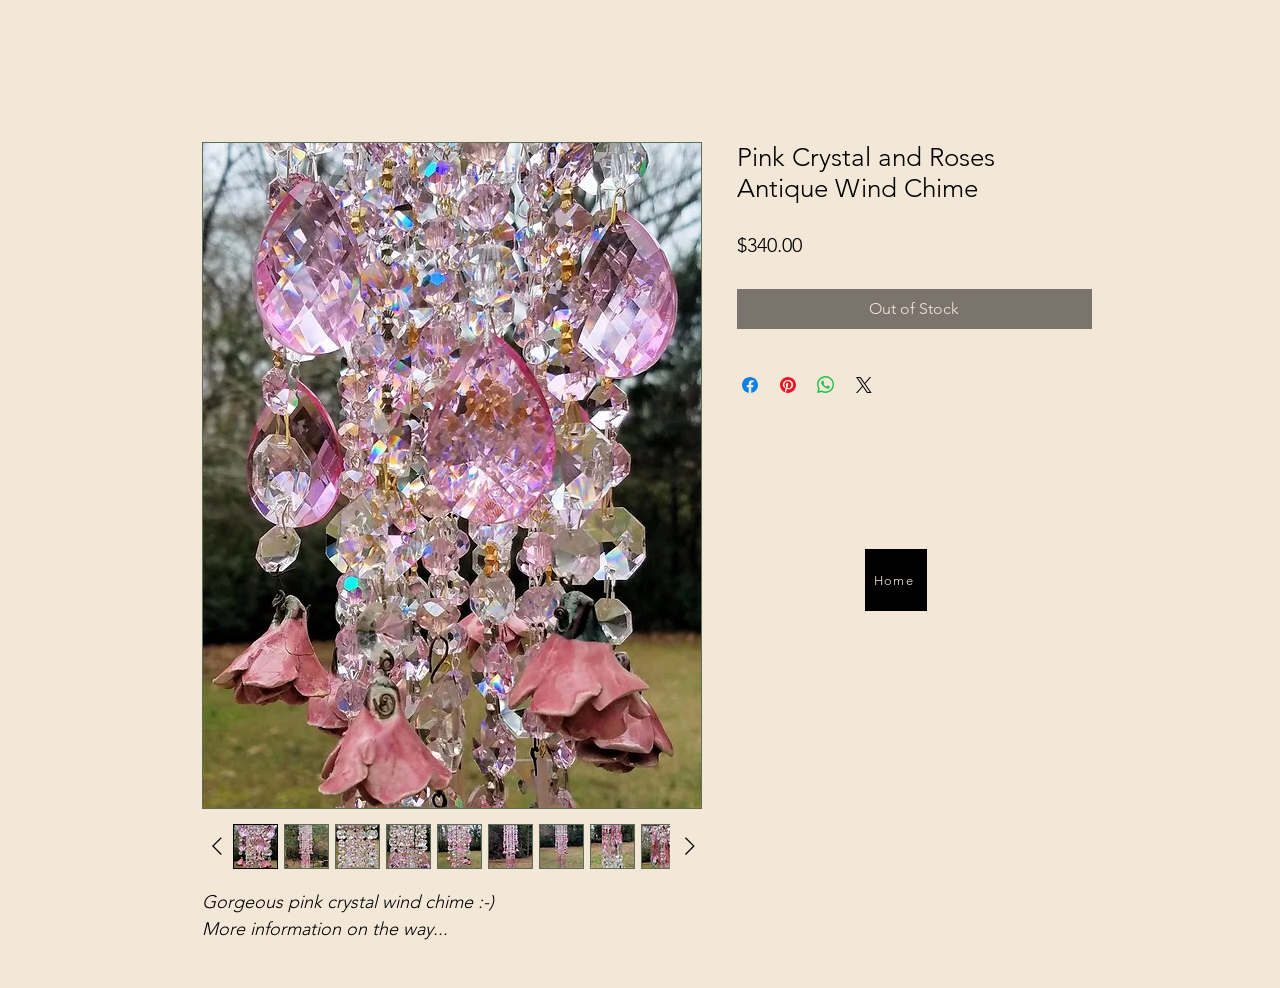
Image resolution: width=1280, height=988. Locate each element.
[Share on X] (864, 385)
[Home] (896, 580)
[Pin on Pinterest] (788, 385)
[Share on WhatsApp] (826, 385)
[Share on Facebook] (750, 385)
